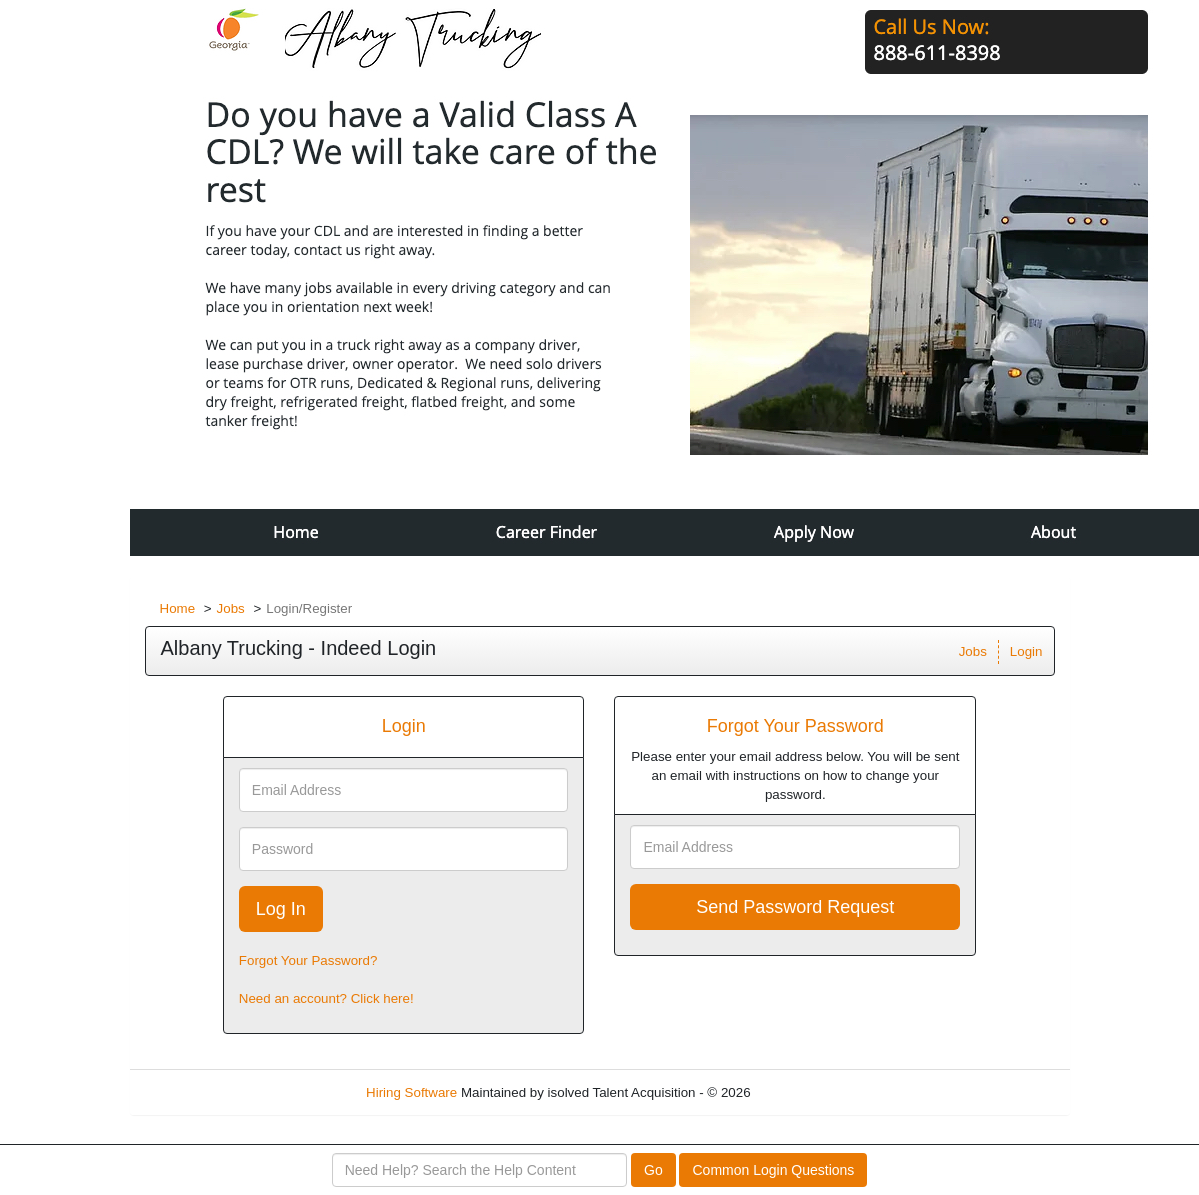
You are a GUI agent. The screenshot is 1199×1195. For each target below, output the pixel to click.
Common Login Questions (773, 1170)
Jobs (231, 608)
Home (178, 608)
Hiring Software (411, 1092)
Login (1026, 651)
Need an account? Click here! (326, 998)
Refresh (809, 1092)
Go (653, 1170)
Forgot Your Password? (308, 960)
